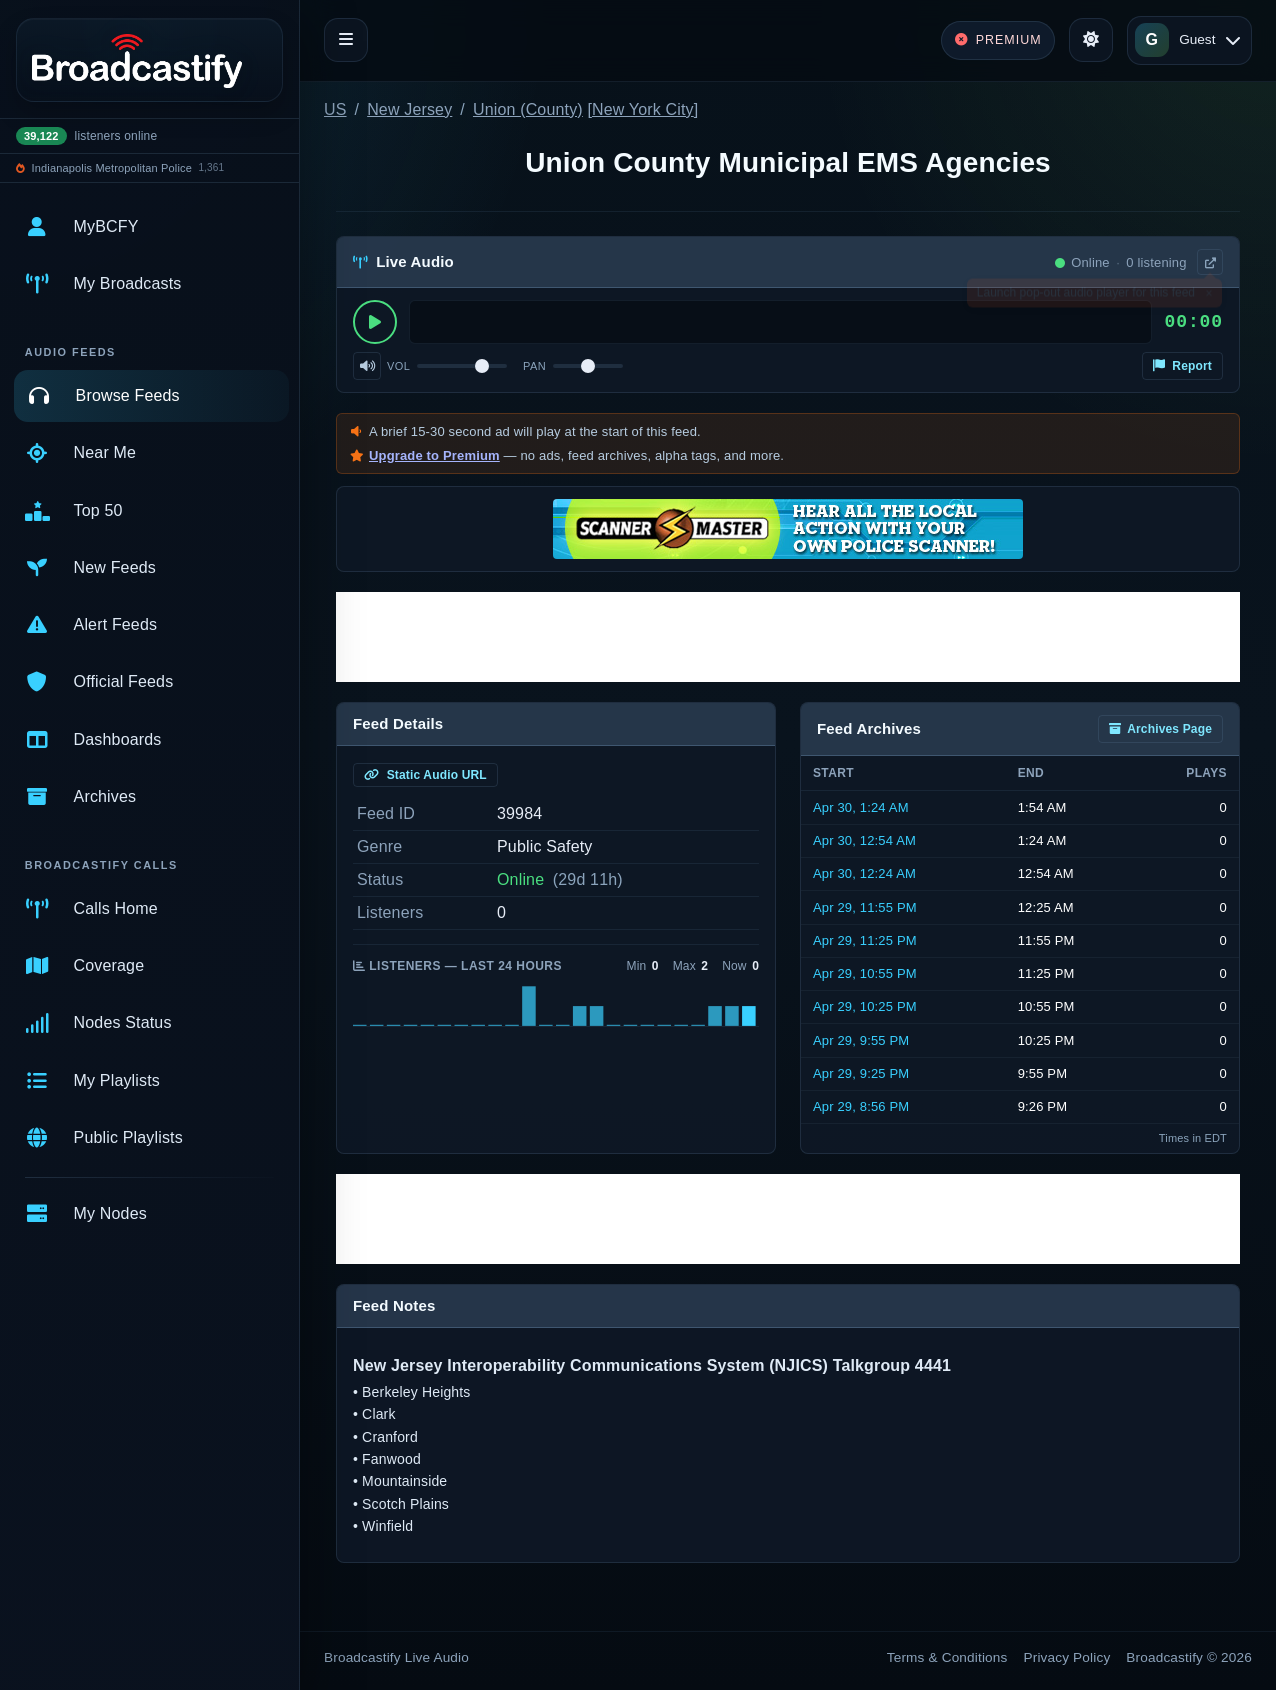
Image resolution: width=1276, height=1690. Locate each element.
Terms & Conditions (947, 1657)
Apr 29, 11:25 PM (865, 940)
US (335, 109)
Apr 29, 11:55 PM (865, 907)
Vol (398, 366)
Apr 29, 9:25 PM (861, 1073)
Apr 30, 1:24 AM (861, 807)
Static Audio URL (425, 775)
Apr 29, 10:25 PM (865, 1006)
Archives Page (1160, 729)
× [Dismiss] (1208, 297)
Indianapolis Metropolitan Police (112, 168)
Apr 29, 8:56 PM (861, 1106)
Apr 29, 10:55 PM (865, 973)
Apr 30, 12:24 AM (864, 873)
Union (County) (528, 109)
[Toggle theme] (1091, 40)
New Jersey (409, 109)
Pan (534, 366)
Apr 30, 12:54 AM (864, 840)
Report (1182, 366)
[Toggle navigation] (346, 40)
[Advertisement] (788, 637)
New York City (643, 109)
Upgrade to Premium (434, 455)
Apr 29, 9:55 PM (861, 1040)
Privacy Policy (1067, 1657)
